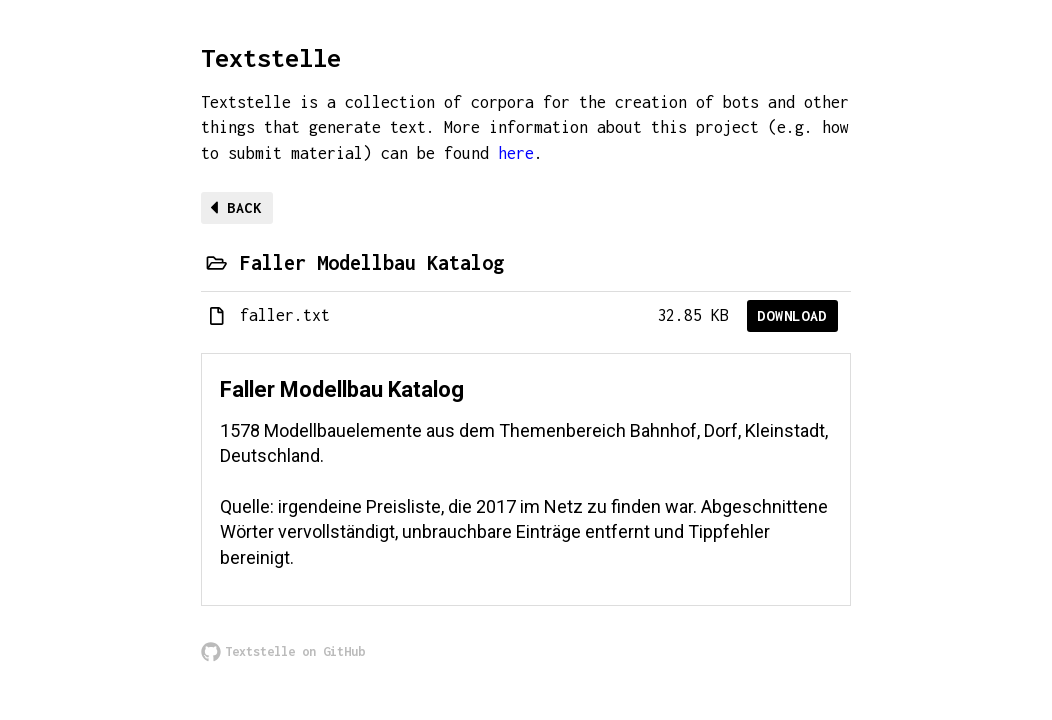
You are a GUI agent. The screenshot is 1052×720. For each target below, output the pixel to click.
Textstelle (271, 57)
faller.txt (285, 315)
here (516, 153)
